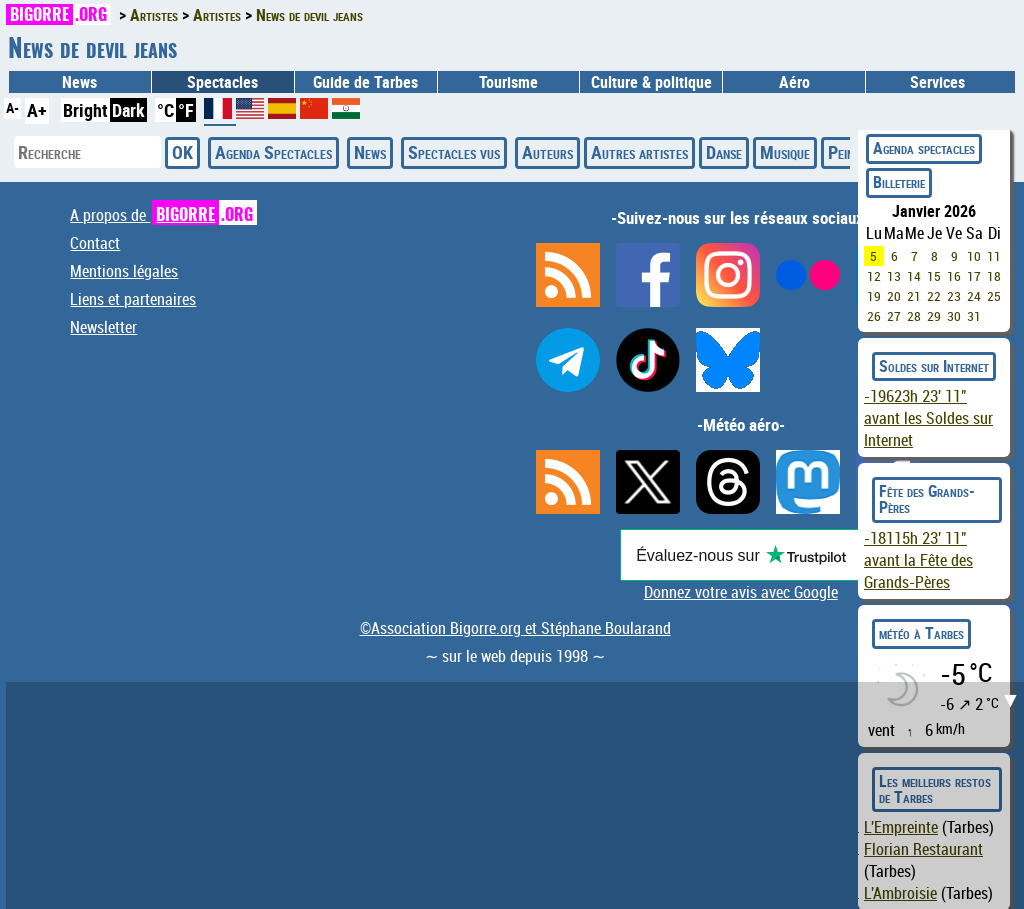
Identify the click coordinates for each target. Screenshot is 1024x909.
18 (994, 276)
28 (914, 316)
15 (934, 276)
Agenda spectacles (924, 148)
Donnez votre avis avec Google (741, 592)
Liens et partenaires (133, 299)
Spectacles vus (454, 152)
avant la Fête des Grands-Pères (918, 560)
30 (954, 316)
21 (914, 296)
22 (934, 296)
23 (954, 296)
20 (894, 296)
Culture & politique (651, 82)
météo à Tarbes (921, 633)
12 (874, 276)
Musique (785, 152)
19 (874, 296)
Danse (724, 152)
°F (186, 110)
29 (934, 316)
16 (954, 276)
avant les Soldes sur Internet (928, 418)
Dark (128, 110)
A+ (37, 110)
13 (894, 276)
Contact (95, 243)
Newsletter (103, 327)
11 (994, 256)
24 (974, 296)
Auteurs (547, 152)
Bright (85, 110)
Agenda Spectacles (273, 152)
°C (165, 110)
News (79, 82)
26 (874, 316)
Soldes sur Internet (934, 366)
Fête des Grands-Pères (927, 499)
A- (12, 107)
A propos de (163, 215)
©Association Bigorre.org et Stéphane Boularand (515, 628)
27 (894, 316)
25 (994, 296)
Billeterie (899, 182)
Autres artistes (639, 152)
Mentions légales (124, 271)
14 (914, 276)
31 (974, 316)
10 (974, 256)
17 (974, 276)
